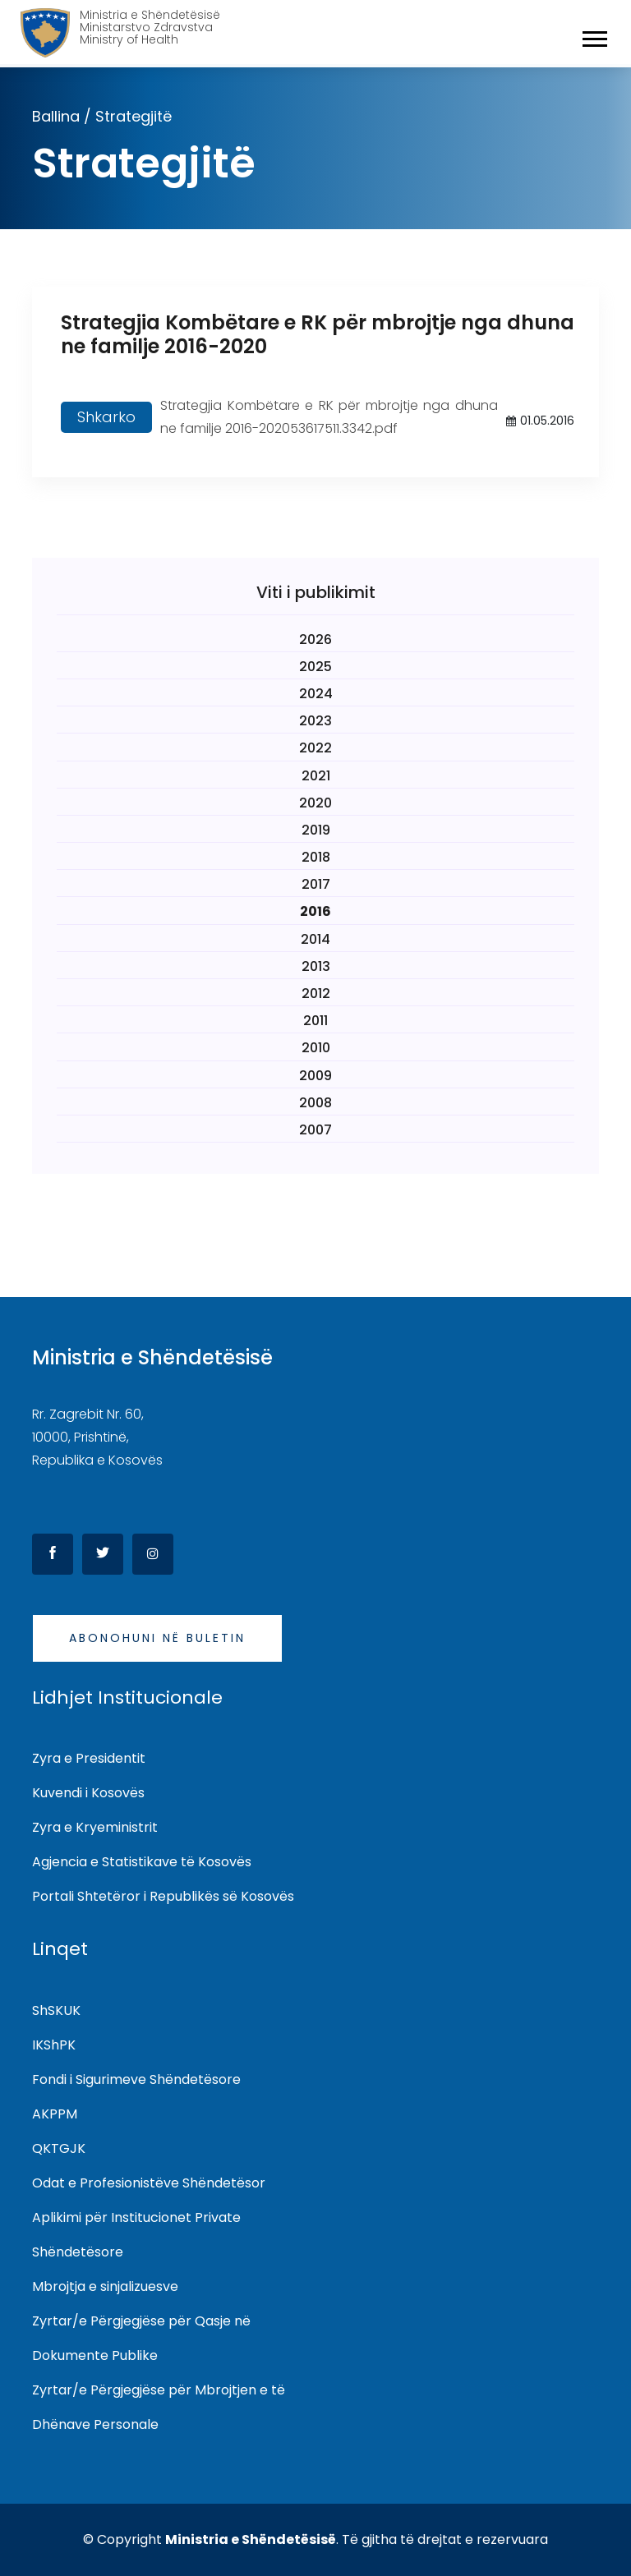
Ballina (56, 116)
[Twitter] (102, 1554)
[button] (593, 36)
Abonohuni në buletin (157, 1638)
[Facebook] (52, 1554)
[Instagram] (152, 1554)
